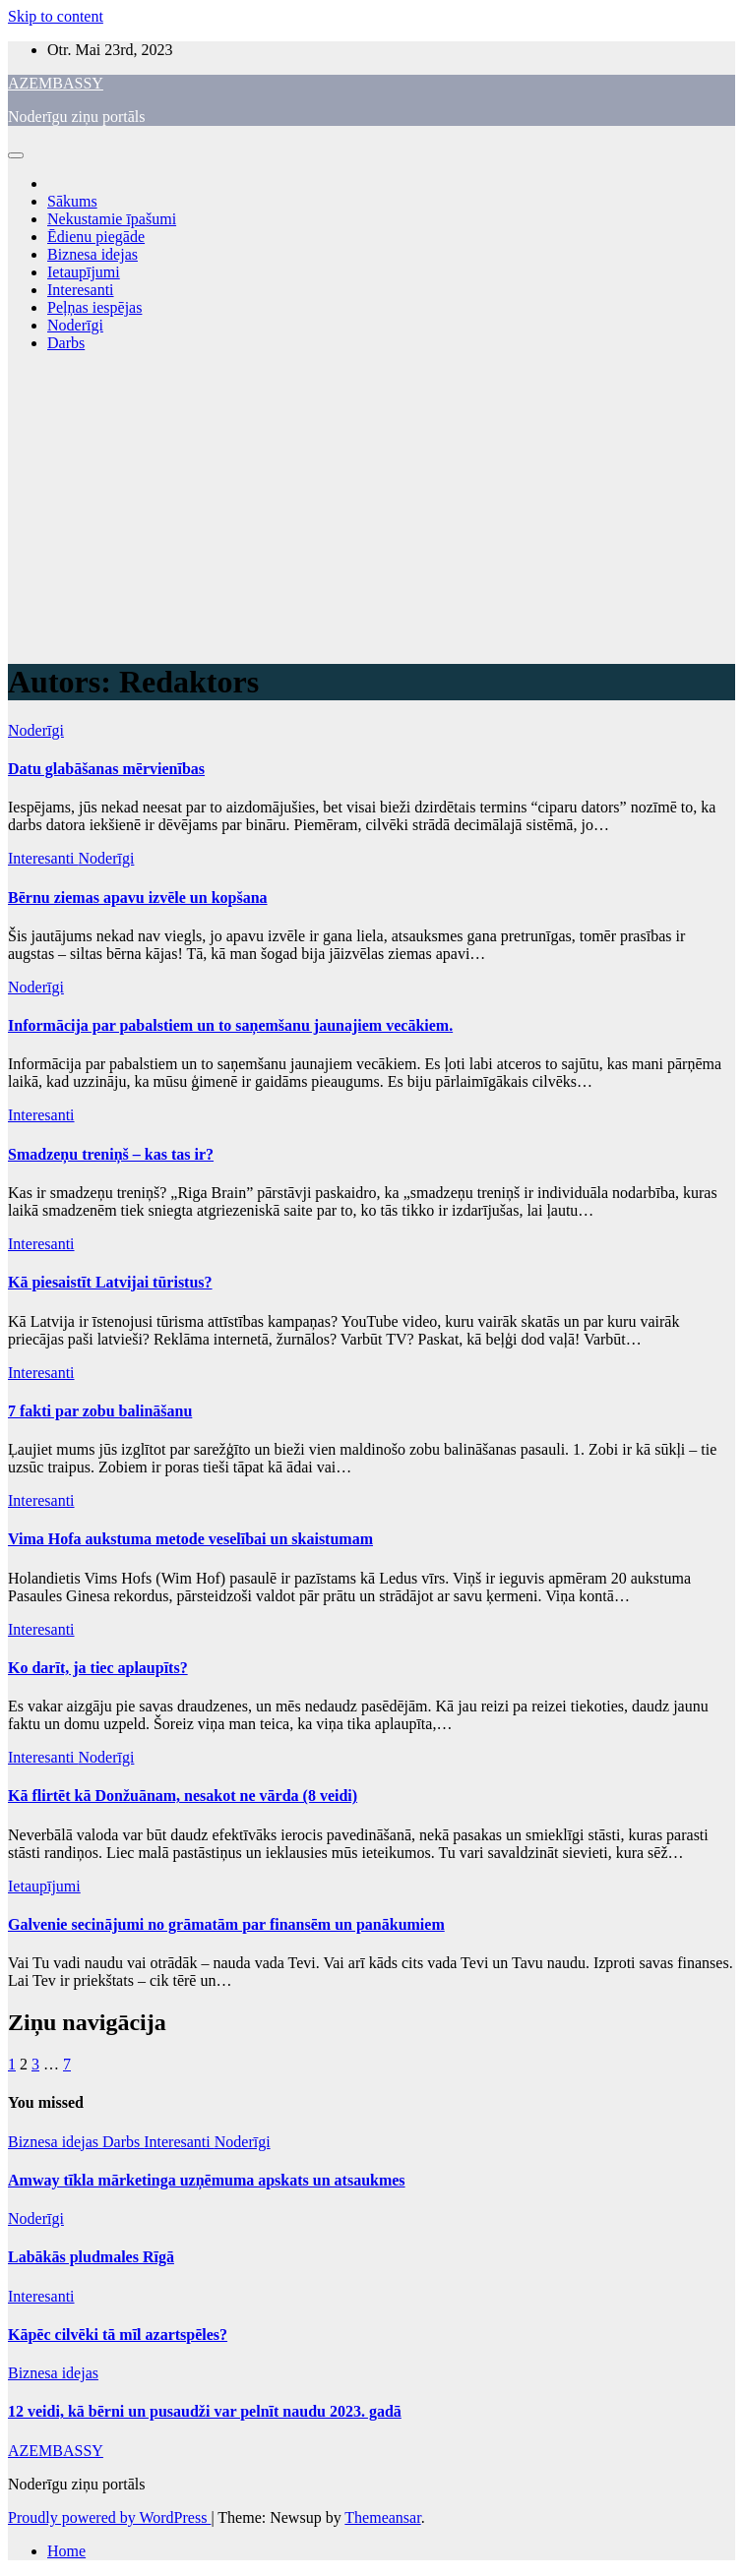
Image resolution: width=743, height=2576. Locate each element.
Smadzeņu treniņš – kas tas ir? (111, 1154)
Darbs (66, 342)
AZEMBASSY (55, 83)
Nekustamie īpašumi (111, 218)
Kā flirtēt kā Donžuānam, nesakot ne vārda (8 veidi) (182, 1795)
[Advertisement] (371, 505)
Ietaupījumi (83, 272)
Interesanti (80, 289)
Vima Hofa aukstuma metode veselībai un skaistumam (190, 1538)
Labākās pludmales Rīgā (91, 2256)
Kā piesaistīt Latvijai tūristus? (110, 1282)
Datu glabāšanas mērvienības (106, 768)
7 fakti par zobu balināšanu (100, 1411)
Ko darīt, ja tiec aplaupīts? (98, 1667)
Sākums (72, 201)
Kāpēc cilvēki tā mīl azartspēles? (117, 2334)
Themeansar (382, 2517)
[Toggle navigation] (16, 155)
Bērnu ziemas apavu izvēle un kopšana (138, 897)
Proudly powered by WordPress (109, 2517)
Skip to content (55, 16)
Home (66, 2551)
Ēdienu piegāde (96, 236)
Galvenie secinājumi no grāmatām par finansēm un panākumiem (226, 1924)
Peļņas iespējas (94, 307)
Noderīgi (75, 325)
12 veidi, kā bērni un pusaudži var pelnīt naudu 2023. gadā (205, 2411)
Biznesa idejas (92, 254)
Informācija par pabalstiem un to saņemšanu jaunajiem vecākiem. (230, 1025)
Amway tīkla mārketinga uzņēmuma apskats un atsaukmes (206, 2180)
